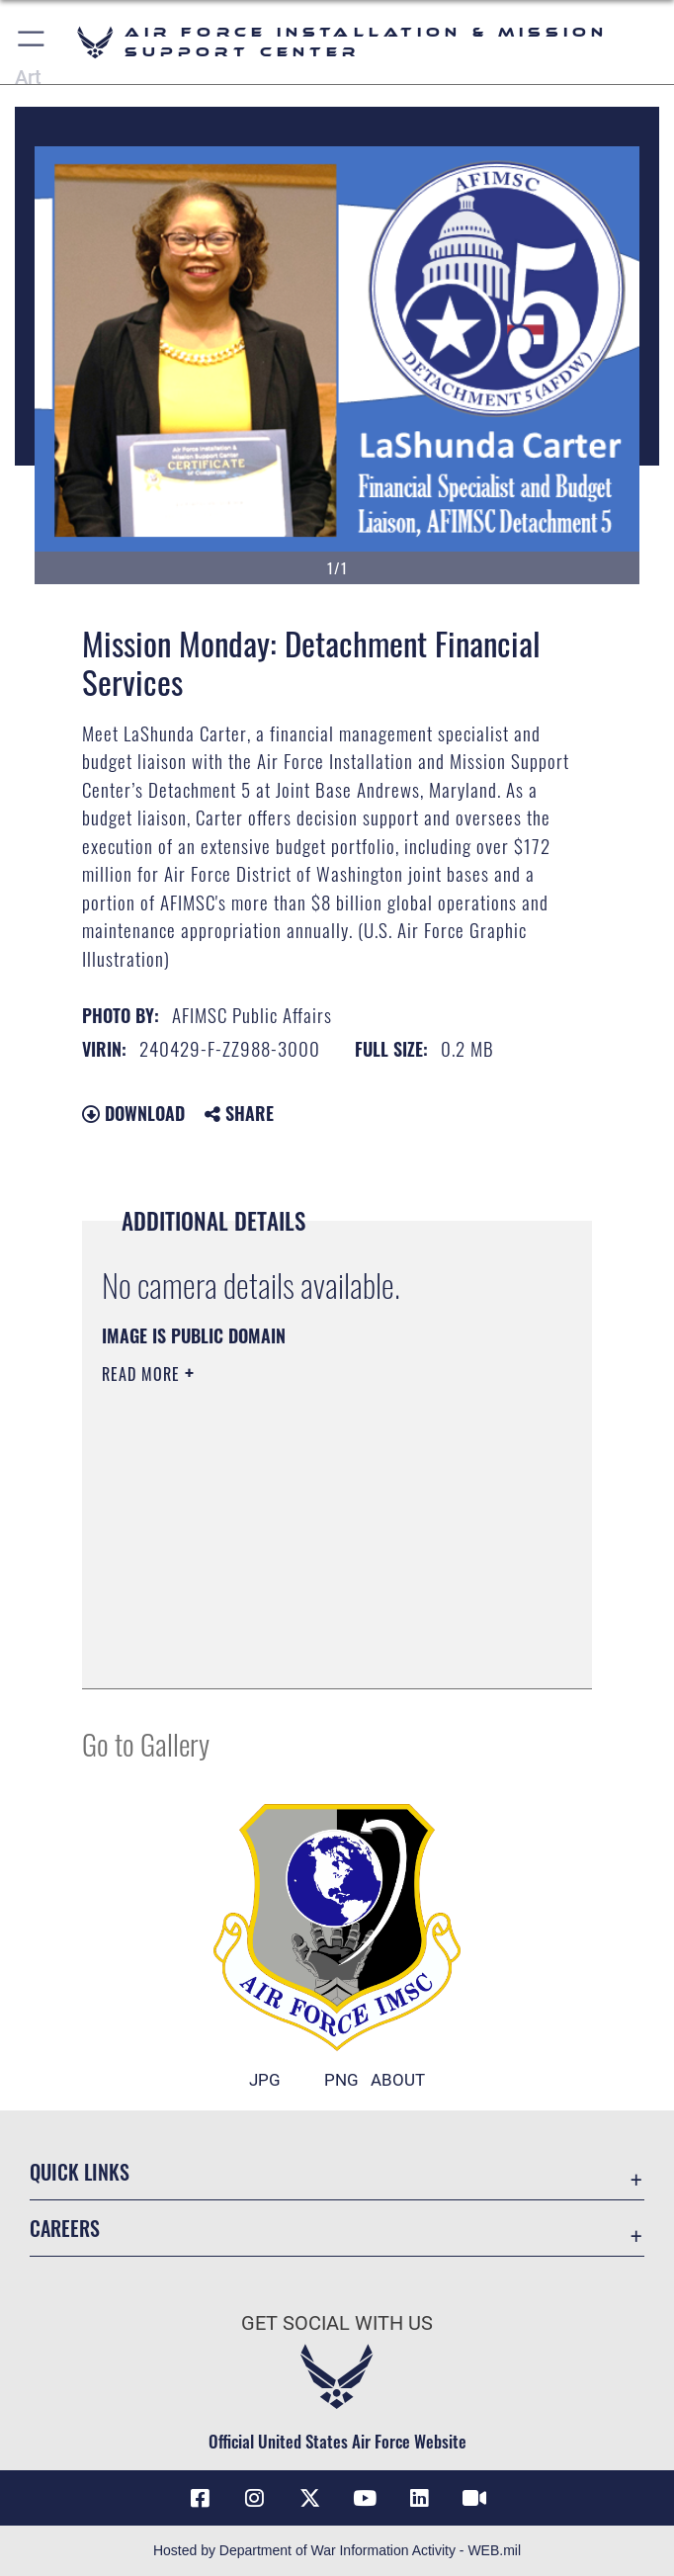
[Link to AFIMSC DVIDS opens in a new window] (474, 2498)
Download (133, 1113)
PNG (341, 2080)
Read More (143, 1374)
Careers (65, 2228)
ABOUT (398, 2080)
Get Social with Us (337, 2323)
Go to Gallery (146, 1743)
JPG (265, 2080)
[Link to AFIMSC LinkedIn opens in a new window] (419, 2498)
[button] (32, 42)
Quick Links (79, 2172)
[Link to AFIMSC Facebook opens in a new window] (199, 2498)
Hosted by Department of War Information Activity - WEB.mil (337, 2550)
